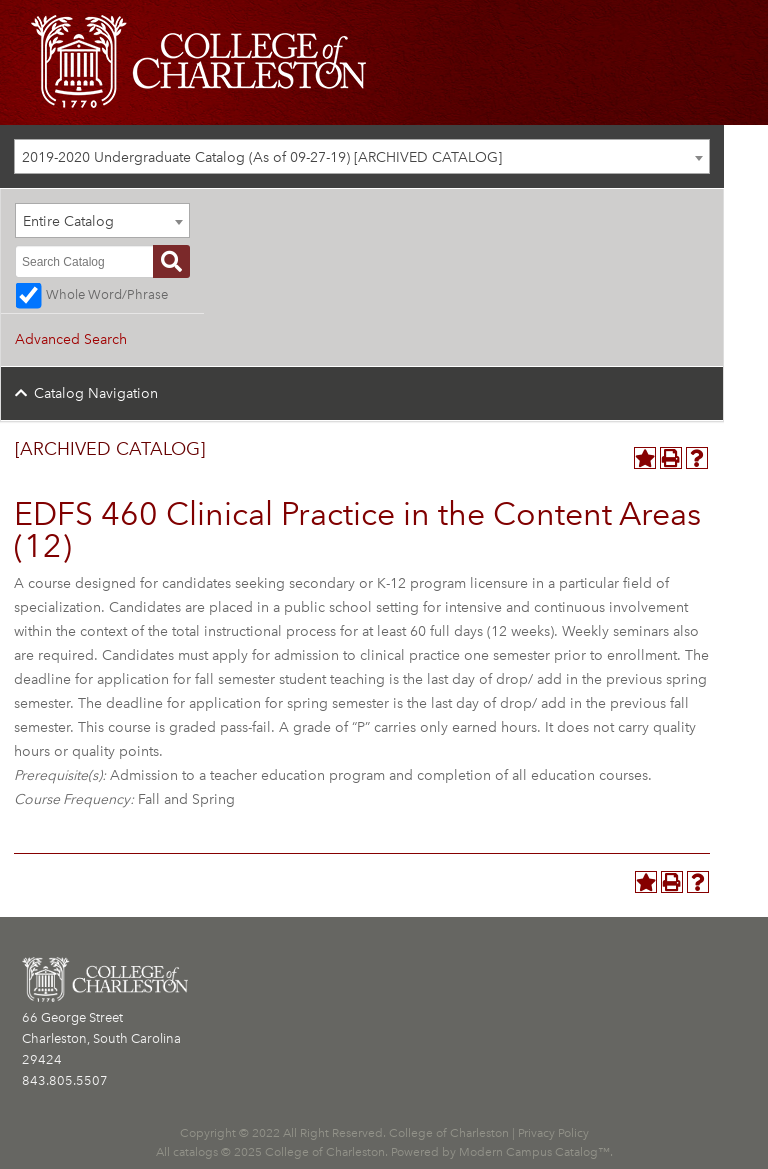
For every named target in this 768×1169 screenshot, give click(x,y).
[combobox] (362, 156)
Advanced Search (71, 339)
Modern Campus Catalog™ (534, 1152)
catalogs (195, 1152)
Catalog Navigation (96, 393)
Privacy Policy (553, 1133)
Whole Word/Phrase (107, 294)
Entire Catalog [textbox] (68, 221)
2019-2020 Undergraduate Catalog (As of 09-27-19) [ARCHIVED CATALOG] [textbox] (262, 157)
